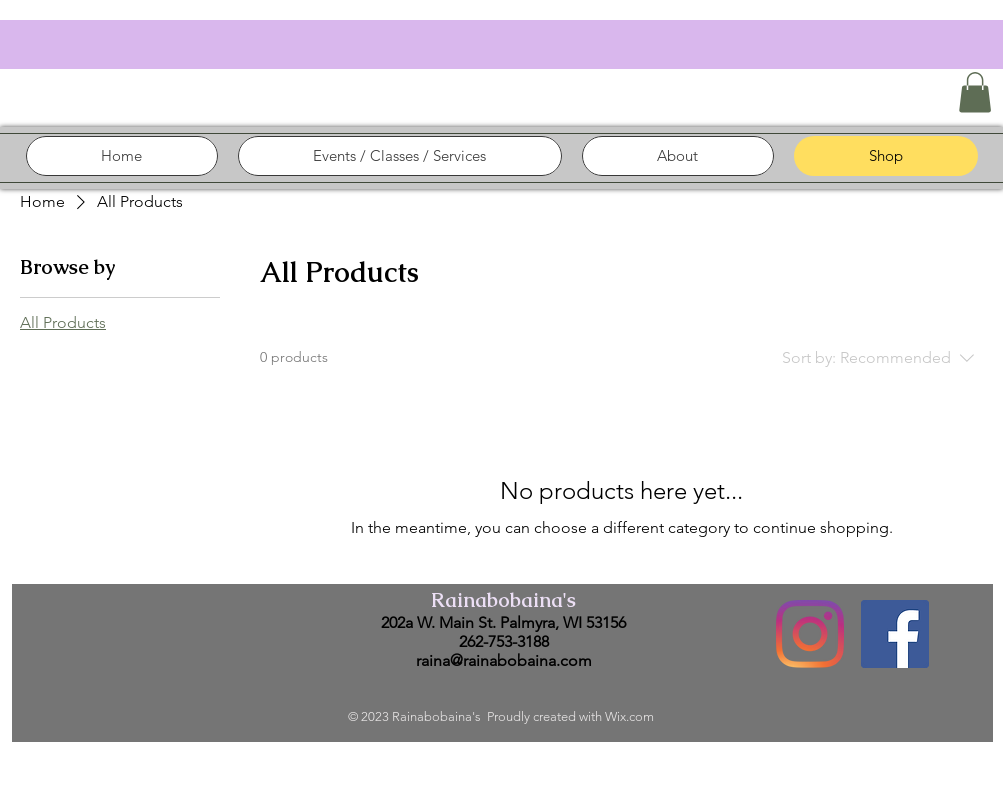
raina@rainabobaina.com (504, 660)
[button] (975, 92)
